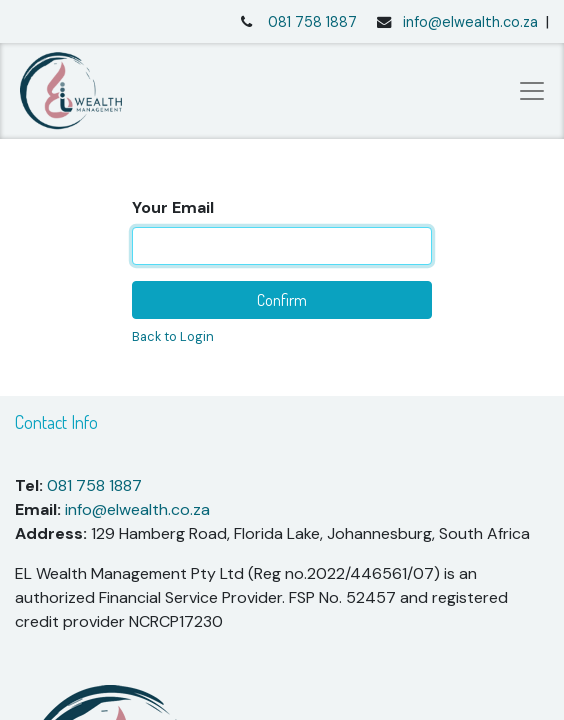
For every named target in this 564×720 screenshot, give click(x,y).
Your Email (173, 207)
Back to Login (173, 336)
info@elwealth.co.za (470, 22)
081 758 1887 (312, 22)
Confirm (282, 300)
